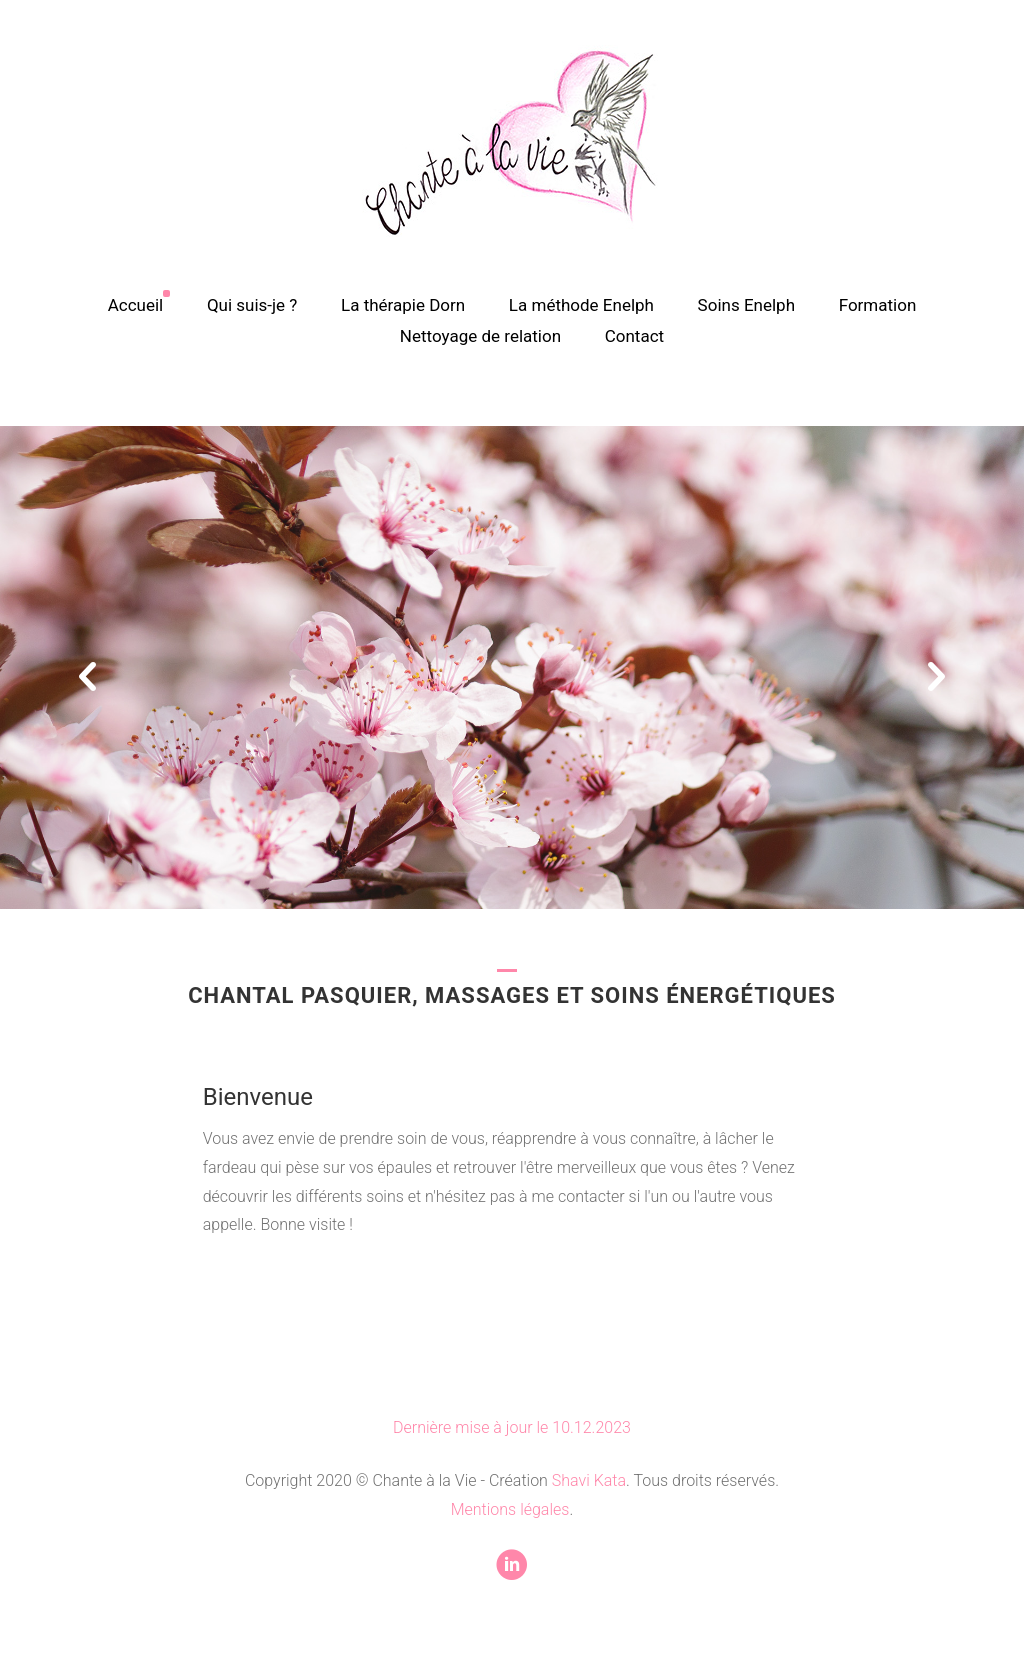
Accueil (136, 305)
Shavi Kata (589, 1480)
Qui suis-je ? (252, 305)
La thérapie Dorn (403, 305)
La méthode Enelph (581, 305)
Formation (878, 305)
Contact (634, 336)
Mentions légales (510, 1509)
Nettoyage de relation (480, 336)
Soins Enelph (746, 305)
